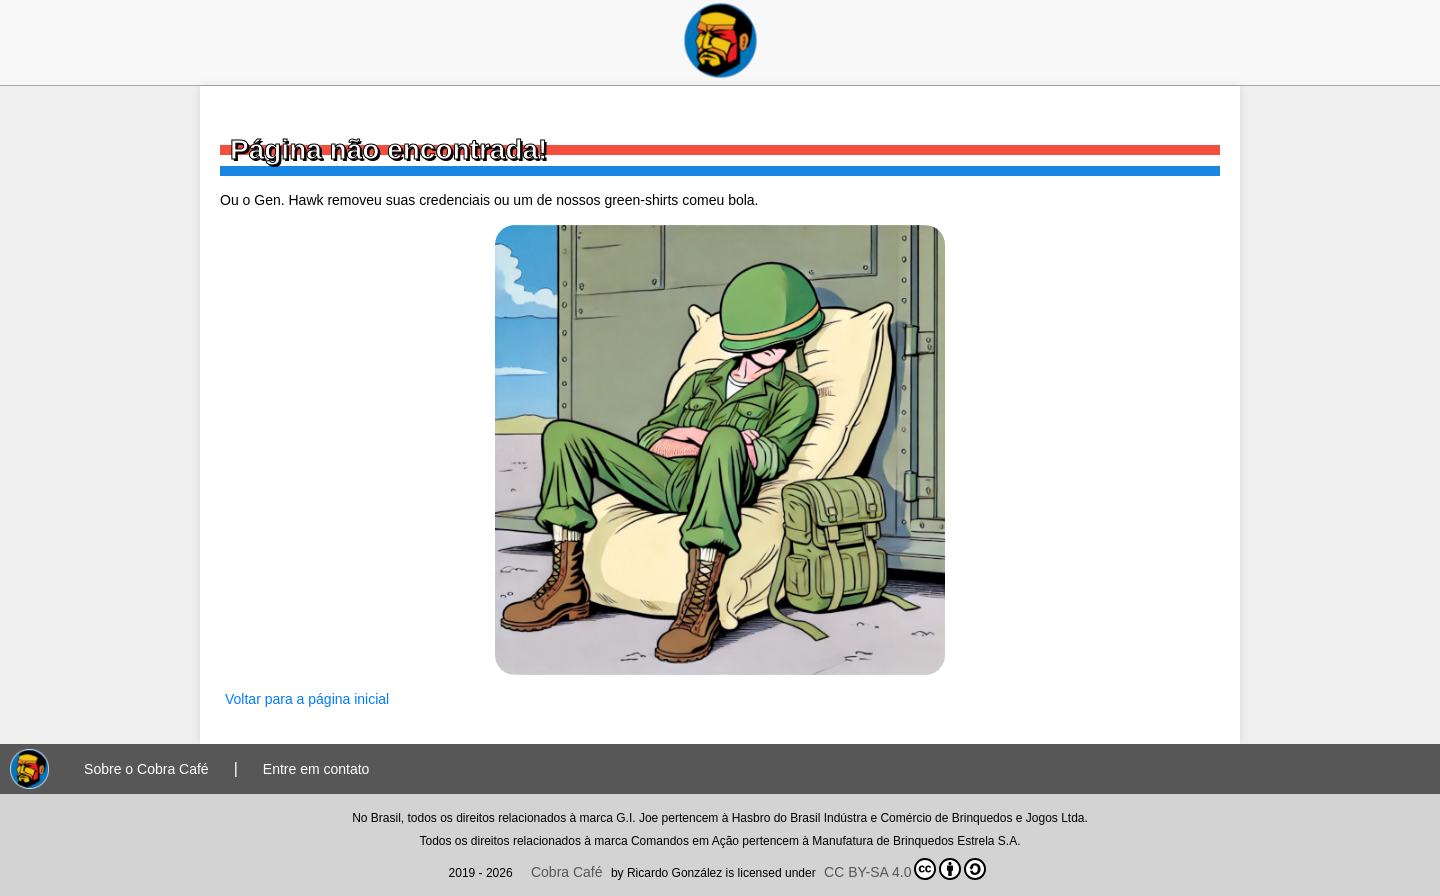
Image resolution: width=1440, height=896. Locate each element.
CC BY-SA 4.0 (905, 869)
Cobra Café (567, 872)
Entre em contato (316, 769)
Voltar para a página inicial (307, 699)
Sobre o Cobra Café (146, 769)
